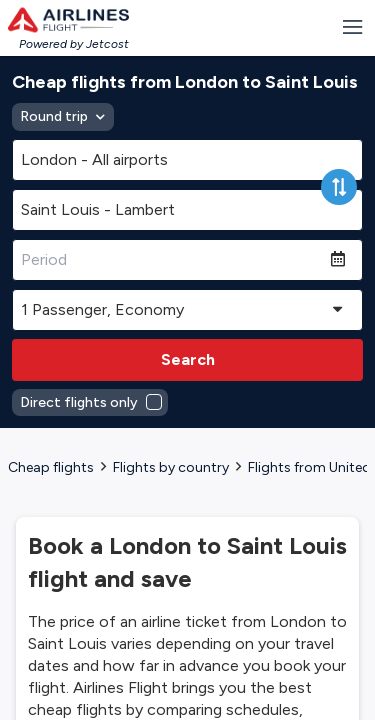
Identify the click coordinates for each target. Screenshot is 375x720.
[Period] (171, 260)
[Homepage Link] (68, 20)
